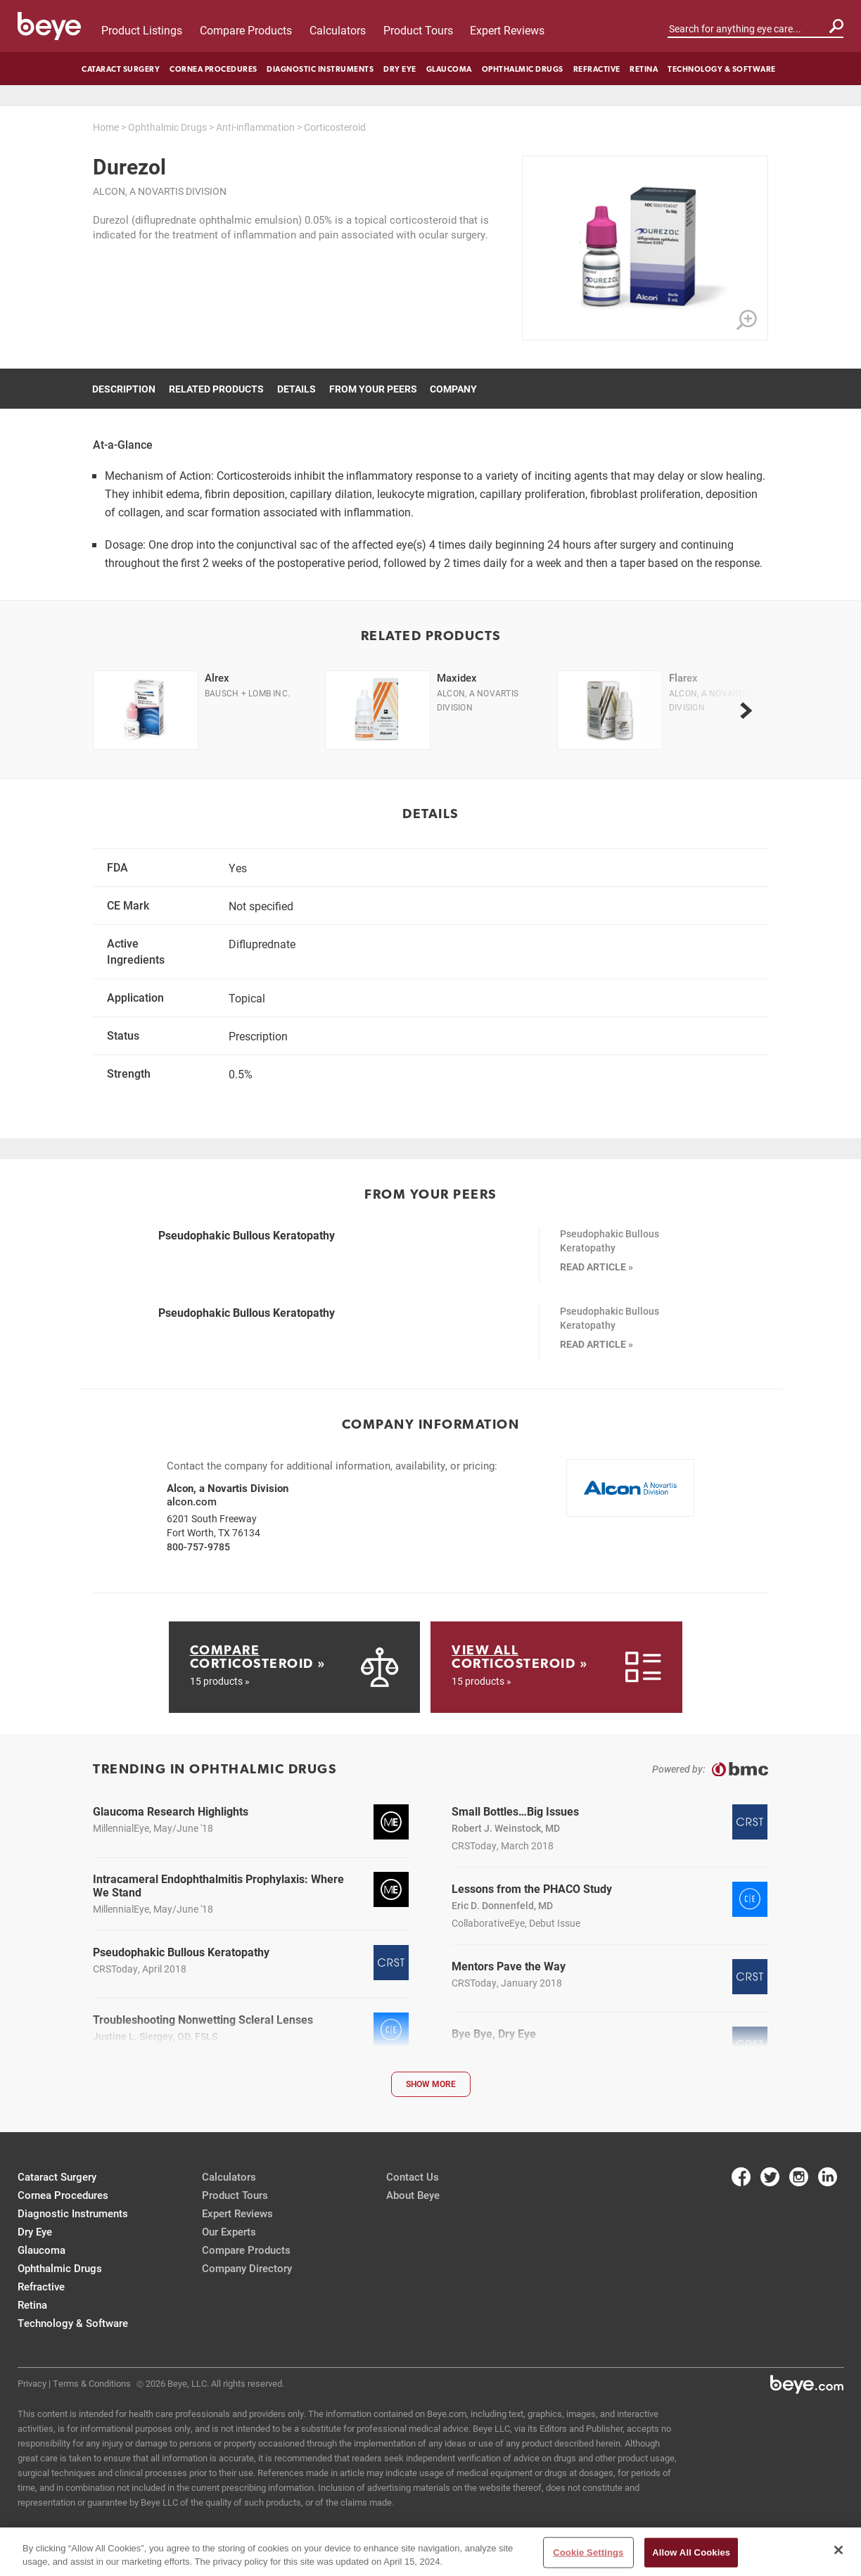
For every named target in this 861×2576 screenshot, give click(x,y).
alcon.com (192, 1501)
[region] (430, 2551)
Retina (644, 69)
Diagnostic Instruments (320, 69)
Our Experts (229, 2231)
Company (453, 388)
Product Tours (418, 30)
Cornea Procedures (213, 69)
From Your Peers (373, 388)
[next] (745, 710)
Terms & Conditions (92, 2383)
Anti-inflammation (255, 127)
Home (106, 127)
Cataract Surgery (121, 69)
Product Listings (141, 30)
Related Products (216, 388)
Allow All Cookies (691, 2552)
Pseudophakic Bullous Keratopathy (246, 1235)
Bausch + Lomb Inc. (247, 693)
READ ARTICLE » (596, 1266)
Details (296, 388)
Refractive (596, 69)
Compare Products (246, 30)
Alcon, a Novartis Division (160, 191)
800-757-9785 (198, 1546)
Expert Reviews (507, 30)
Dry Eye (399, 69)
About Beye (413, 2195)
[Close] (838, 2549)
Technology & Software (722, 69)
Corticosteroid (335, 127)
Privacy (32, 2383)
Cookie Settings (588, 2552)
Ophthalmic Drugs (522, 69)
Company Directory (247, 2268)
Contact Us (412, 2176)
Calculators (338, 30)
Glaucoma (449, 69)
